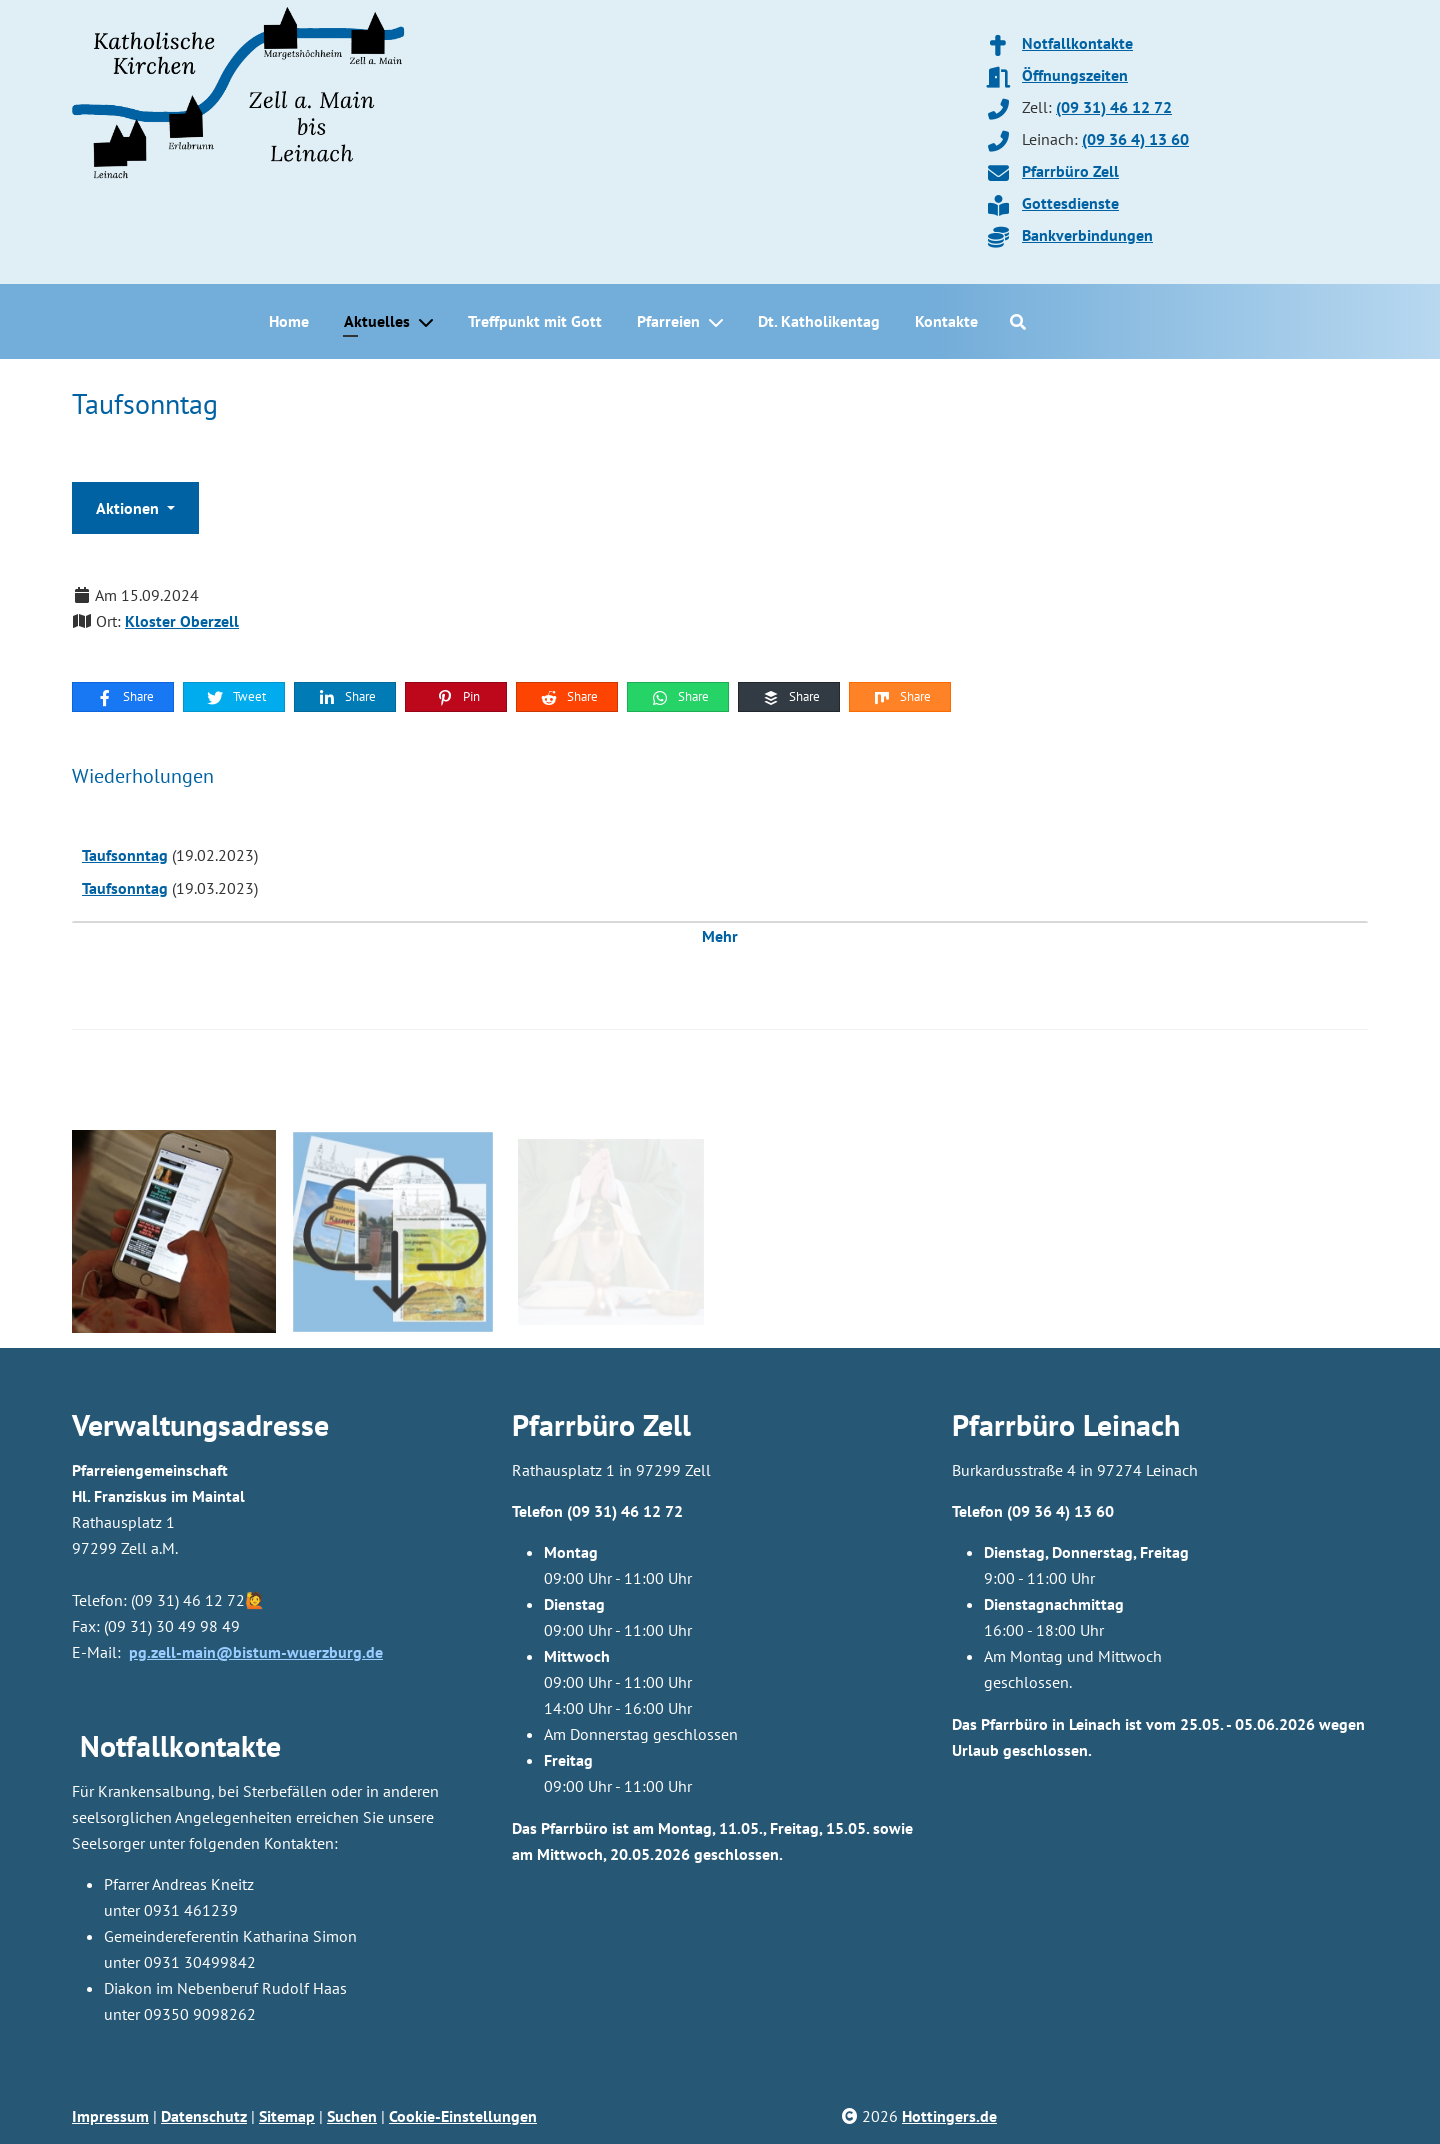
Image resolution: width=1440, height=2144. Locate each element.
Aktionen (129, 508)
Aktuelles (377, 321)
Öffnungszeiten (1075, 75)
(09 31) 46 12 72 (1114, 107)
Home (289, 321)
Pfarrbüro (1013, 1424)
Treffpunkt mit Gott (535, 321)
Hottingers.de (949, 2116)
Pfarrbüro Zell (1070, 171)
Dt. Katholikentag (819, 321)
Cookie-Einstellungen (463, 2116)
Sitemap (287, 2116)
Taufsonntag (125, 855)
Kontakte (946, 321)
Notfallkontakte (1077, 43)
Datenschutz (204, 2116)
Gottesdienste (1070, 203)
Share (124, 697)
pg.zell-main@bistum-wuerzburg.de (256, 1652)
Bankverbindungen (1087, 235)
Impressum (110, 2116)
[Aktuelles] (430, 322)
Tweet (235, 697)
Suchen (352, 2116)
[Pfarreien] (720, 322)
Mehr (720, 936)
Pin (457, 697)
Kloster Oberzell (182, 621)
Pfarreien (668, 321)
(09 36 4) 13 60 (1135, 139)
